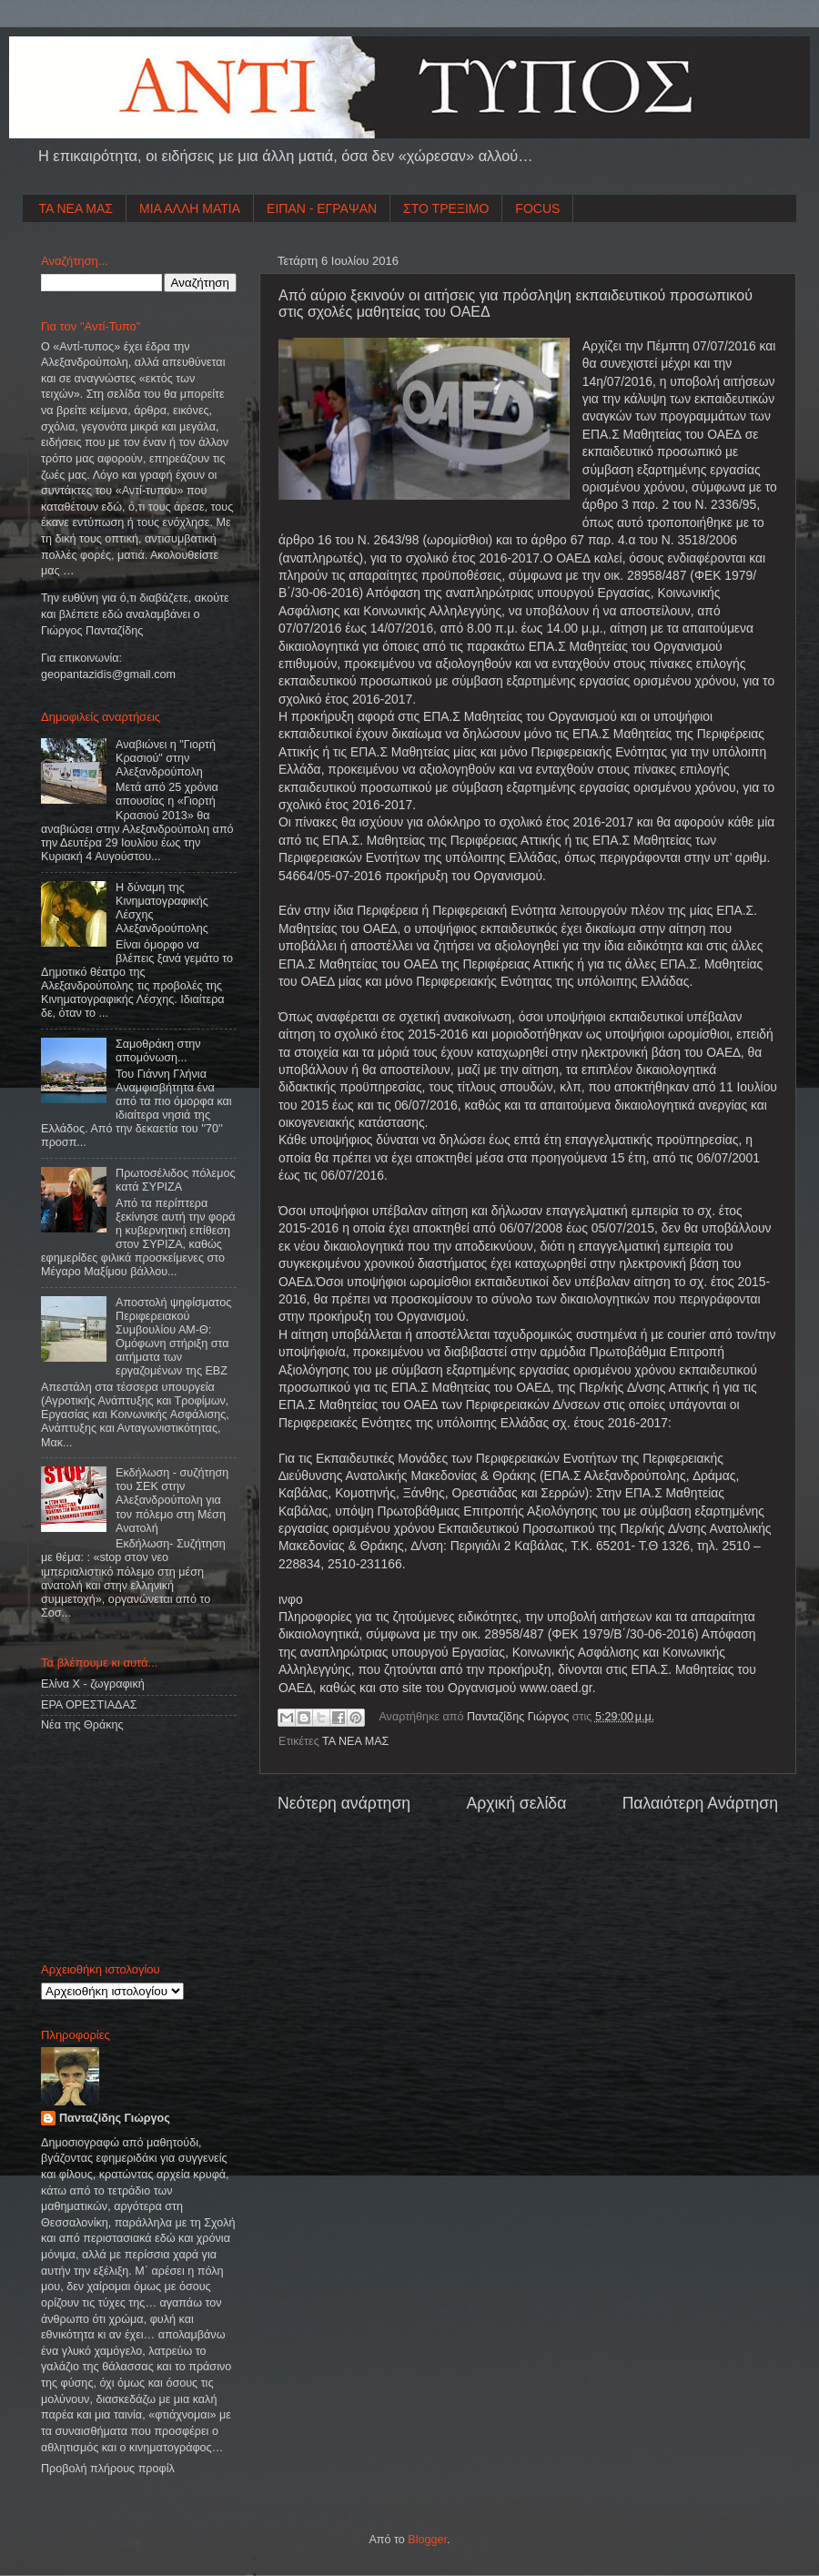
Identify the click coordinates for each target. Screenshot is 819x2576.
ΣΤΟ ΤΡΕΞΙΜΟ (446, 208)
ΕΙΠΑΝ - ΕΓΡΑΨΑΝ (322, 208)
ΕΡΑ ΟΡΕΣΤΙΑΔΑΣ (89, 1705)
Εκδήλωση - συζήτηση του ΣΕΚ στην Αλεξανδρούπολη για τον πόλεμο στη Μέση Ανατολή (172, 1500)
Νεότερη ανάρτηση (344, 1803)
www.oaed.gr (556, 1687)
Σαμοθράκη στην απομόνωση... (158, 1051)
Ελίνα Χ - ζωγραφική (93, 1684)
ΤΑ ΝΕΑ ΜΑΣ (76, 208)
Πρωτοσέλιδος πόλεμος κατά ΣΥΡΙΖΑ (175, 1180)
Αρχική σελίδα (516, 1803)
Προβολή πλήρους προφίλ (108, 2468)
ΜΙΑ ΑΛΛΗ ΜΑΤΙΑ (189, 208)
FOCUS (537, 208)
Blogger (427, 2539)
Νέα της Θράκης (82, 1725)
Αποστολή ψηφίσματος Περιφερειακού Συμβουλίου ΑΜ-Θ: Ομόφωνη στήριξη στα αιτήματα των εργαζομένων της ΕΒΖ (173, 1337)
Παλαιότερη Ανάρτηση (700, 1803)
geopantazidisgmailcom (108, 674)
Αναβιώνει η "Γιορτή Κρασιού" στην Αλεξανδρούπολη (166, 758)
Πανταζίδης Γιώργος (519, 1716)
